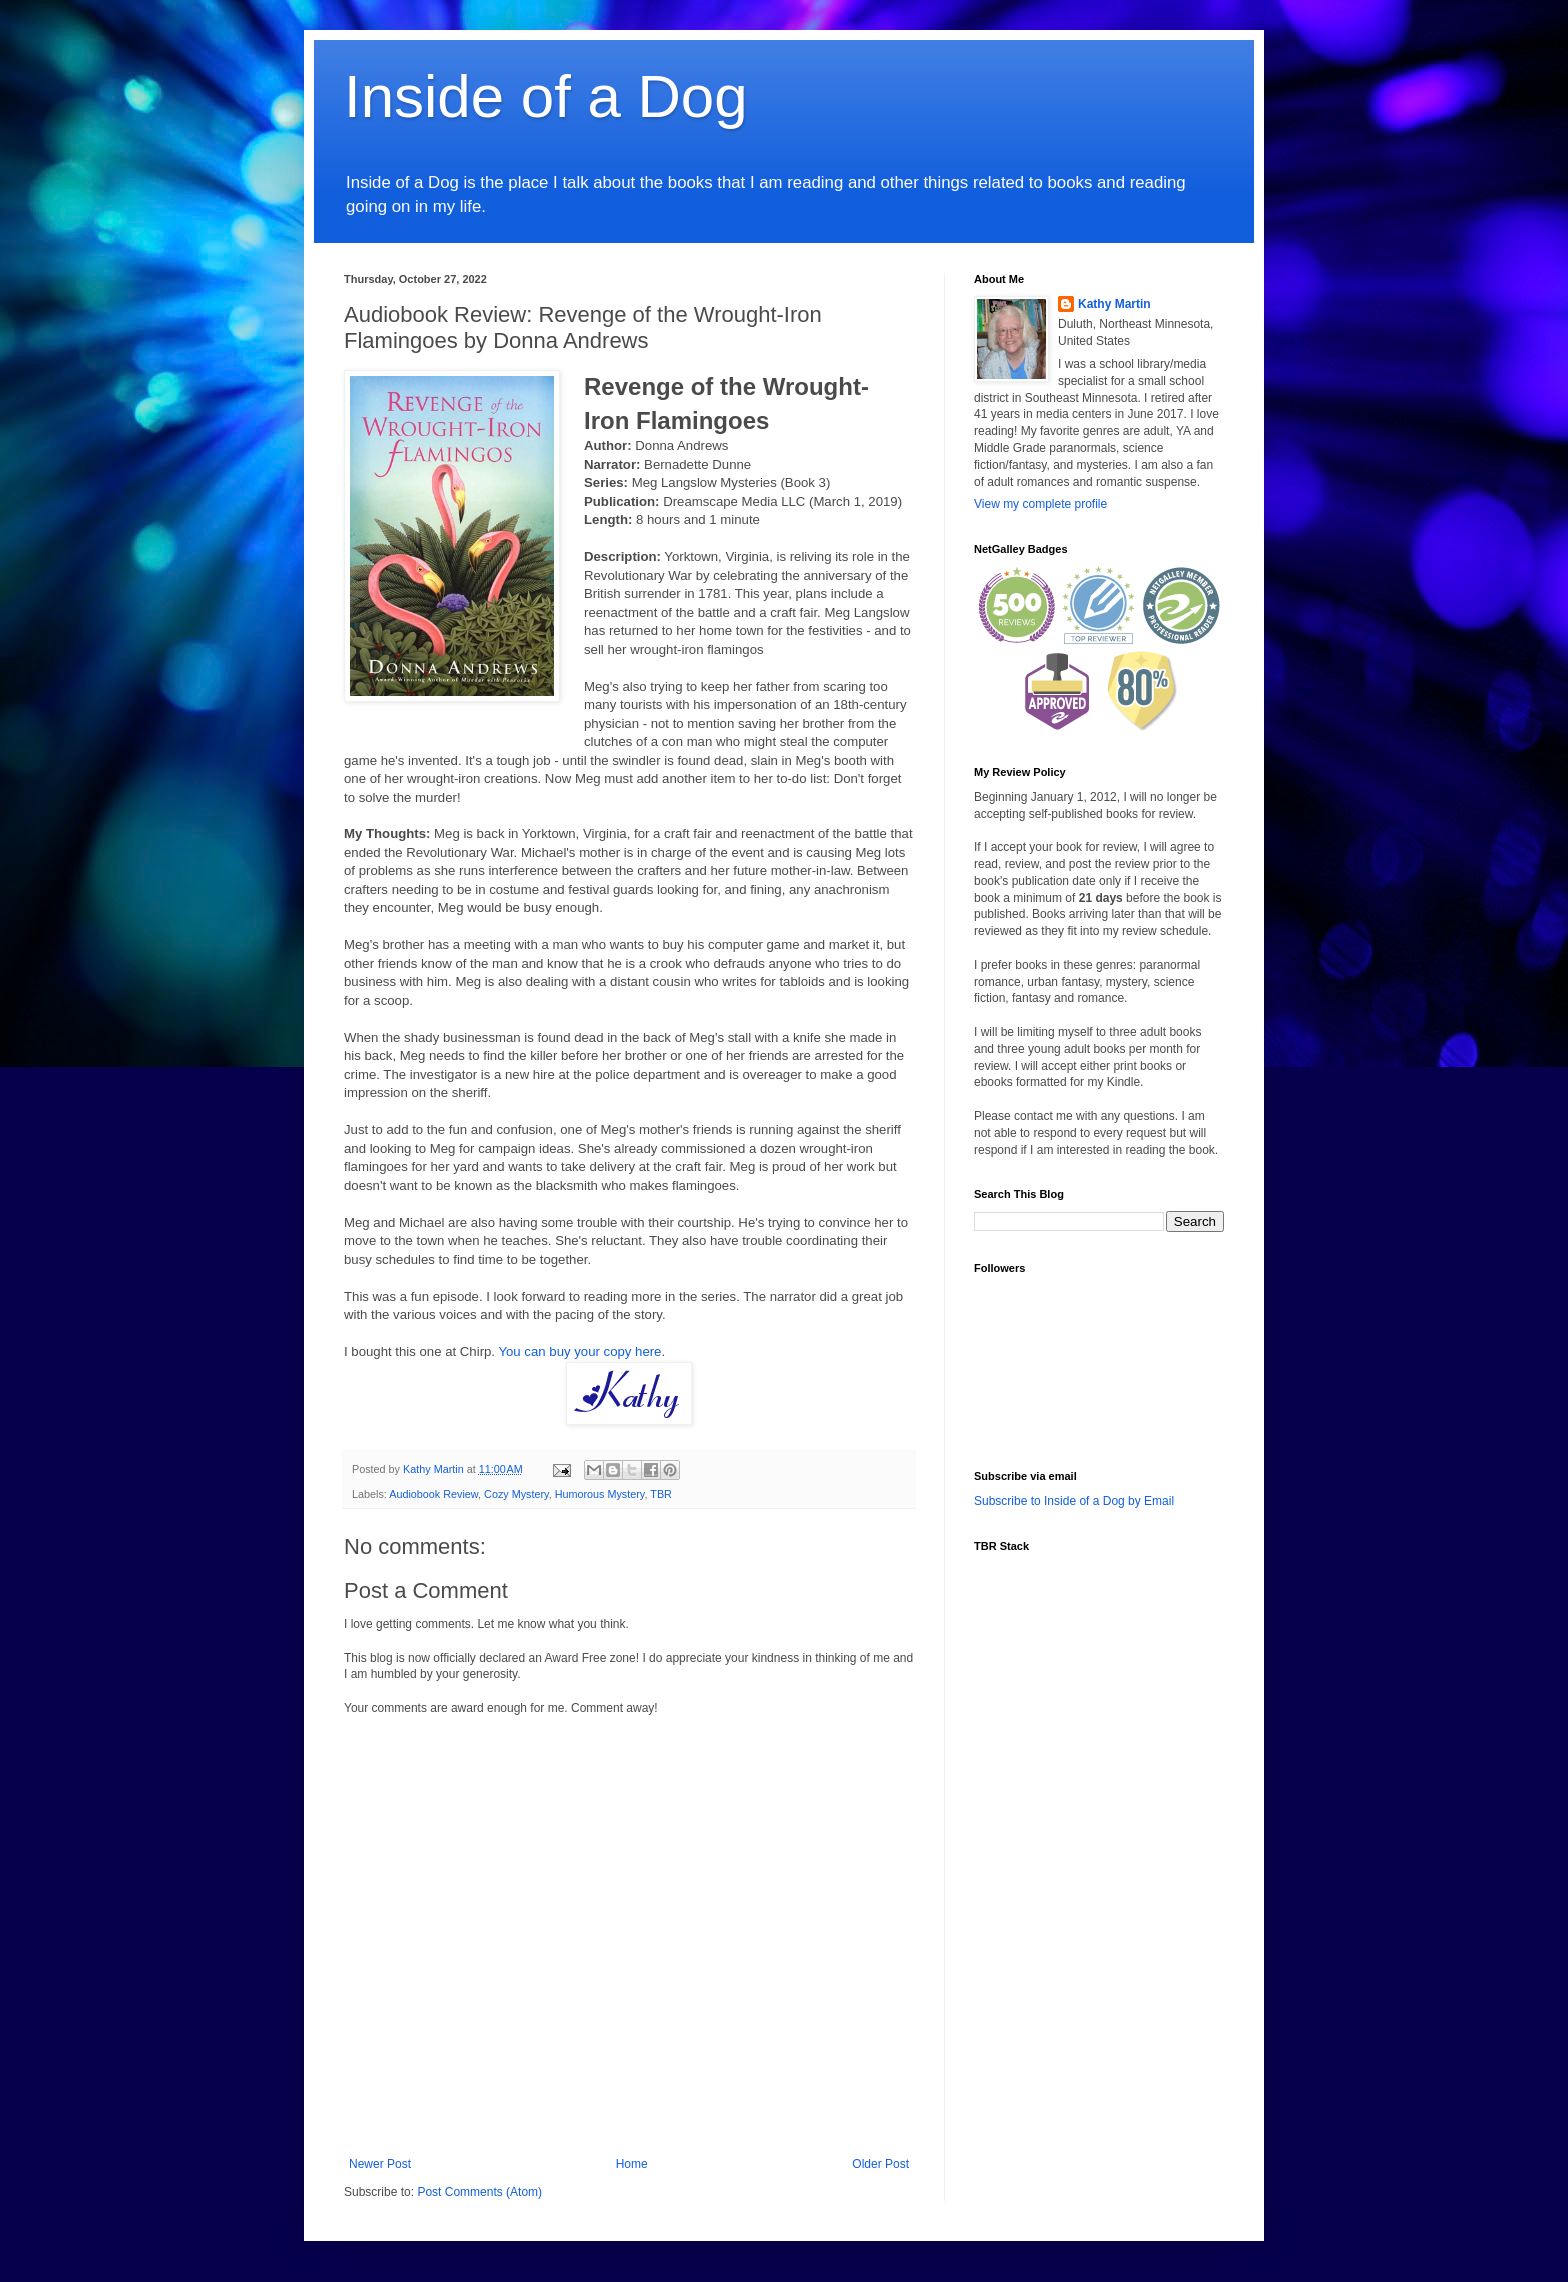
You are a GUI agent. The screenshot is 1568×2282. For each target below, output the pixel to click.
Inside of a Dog (546, 96)
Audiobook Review (433, 1494)
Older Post (880, 2164)
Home (632, 2164)
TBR (661, 1494)
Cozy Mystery (516, 1494)
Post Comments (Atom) (479, 2192)
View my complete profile (1040, 504)
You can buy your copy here (579, 1351)
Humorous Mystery (600, 1494)
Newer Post (380, 2164)
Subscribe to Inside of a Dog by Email (1074, 1501)
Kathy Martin (1114, 304)
